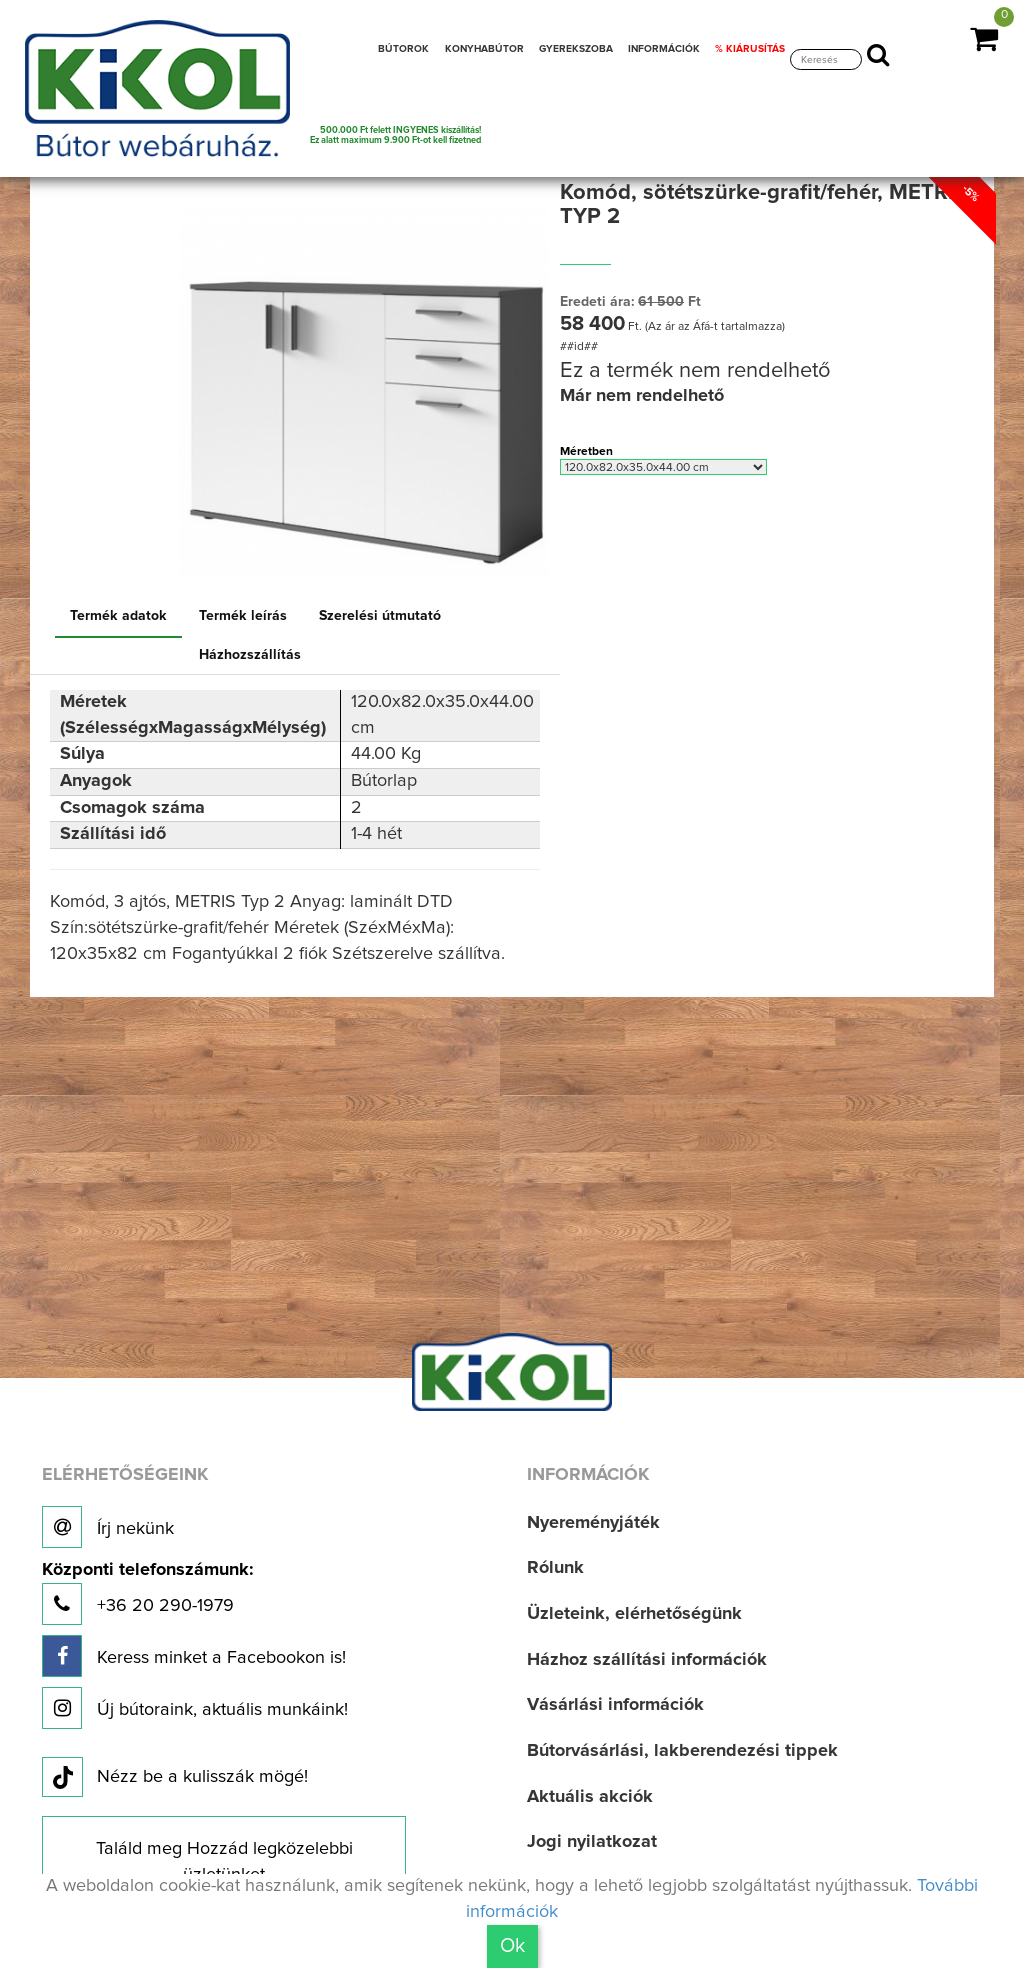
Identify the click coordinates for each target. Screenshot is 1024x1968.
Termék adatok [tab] (118, 616)
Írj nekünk (108, 1527)
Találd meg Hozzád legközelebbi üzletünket (224, 1862)
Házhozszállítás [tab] (250, 655)
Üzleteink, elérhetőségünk (634, 1614)
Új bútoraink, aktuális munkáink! (195, 1708)
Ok (512, 1946)
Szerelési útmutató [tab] (380, 616)
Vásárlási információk (615, 1705)
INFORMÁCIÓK (664, 49)
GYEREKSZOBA (576, 49)
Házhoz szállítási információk (647, 1660)
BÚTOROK (403, 49)
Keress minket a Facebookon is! (194, 1656)
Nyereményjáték (593, 1523)
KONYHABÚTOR (484, 49)
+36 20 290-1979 (147, 1593)
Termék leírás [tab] (243, 616)
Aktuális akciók (590, 1797)
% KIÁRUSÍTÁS (750, 49)
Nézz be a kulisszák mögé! (175, 1778)
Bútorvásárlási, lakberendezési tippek (682, 1751)
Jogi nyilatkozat (592, 1842)
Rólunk (555, 1568)
